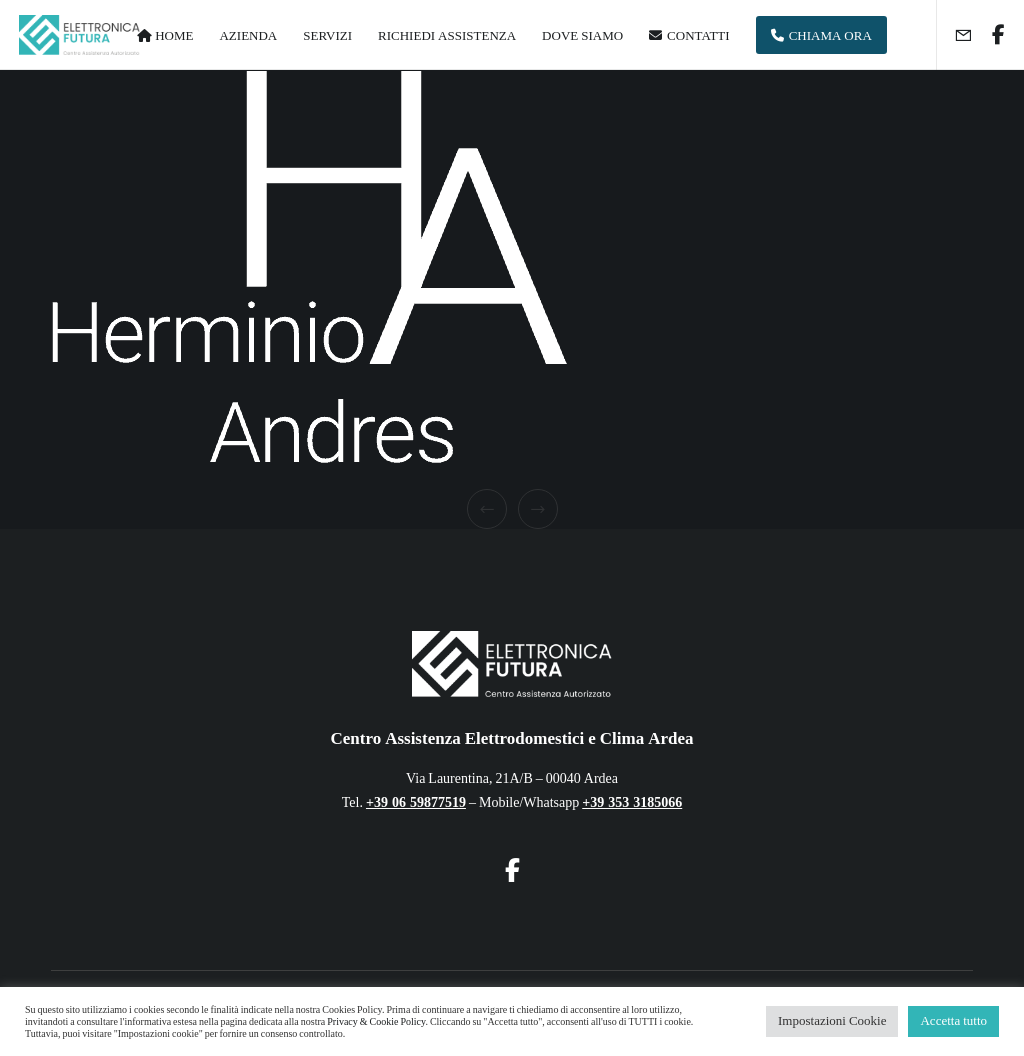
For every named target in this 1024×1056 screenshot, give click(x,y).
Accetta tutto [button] (953, 1021)
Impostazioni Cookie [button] (832, 1021)
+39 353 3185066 (632, 802)
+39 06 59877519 (416, 802)
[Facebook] (991, 35)
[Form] (955, 35)
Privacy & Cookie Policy (376, 1022)
